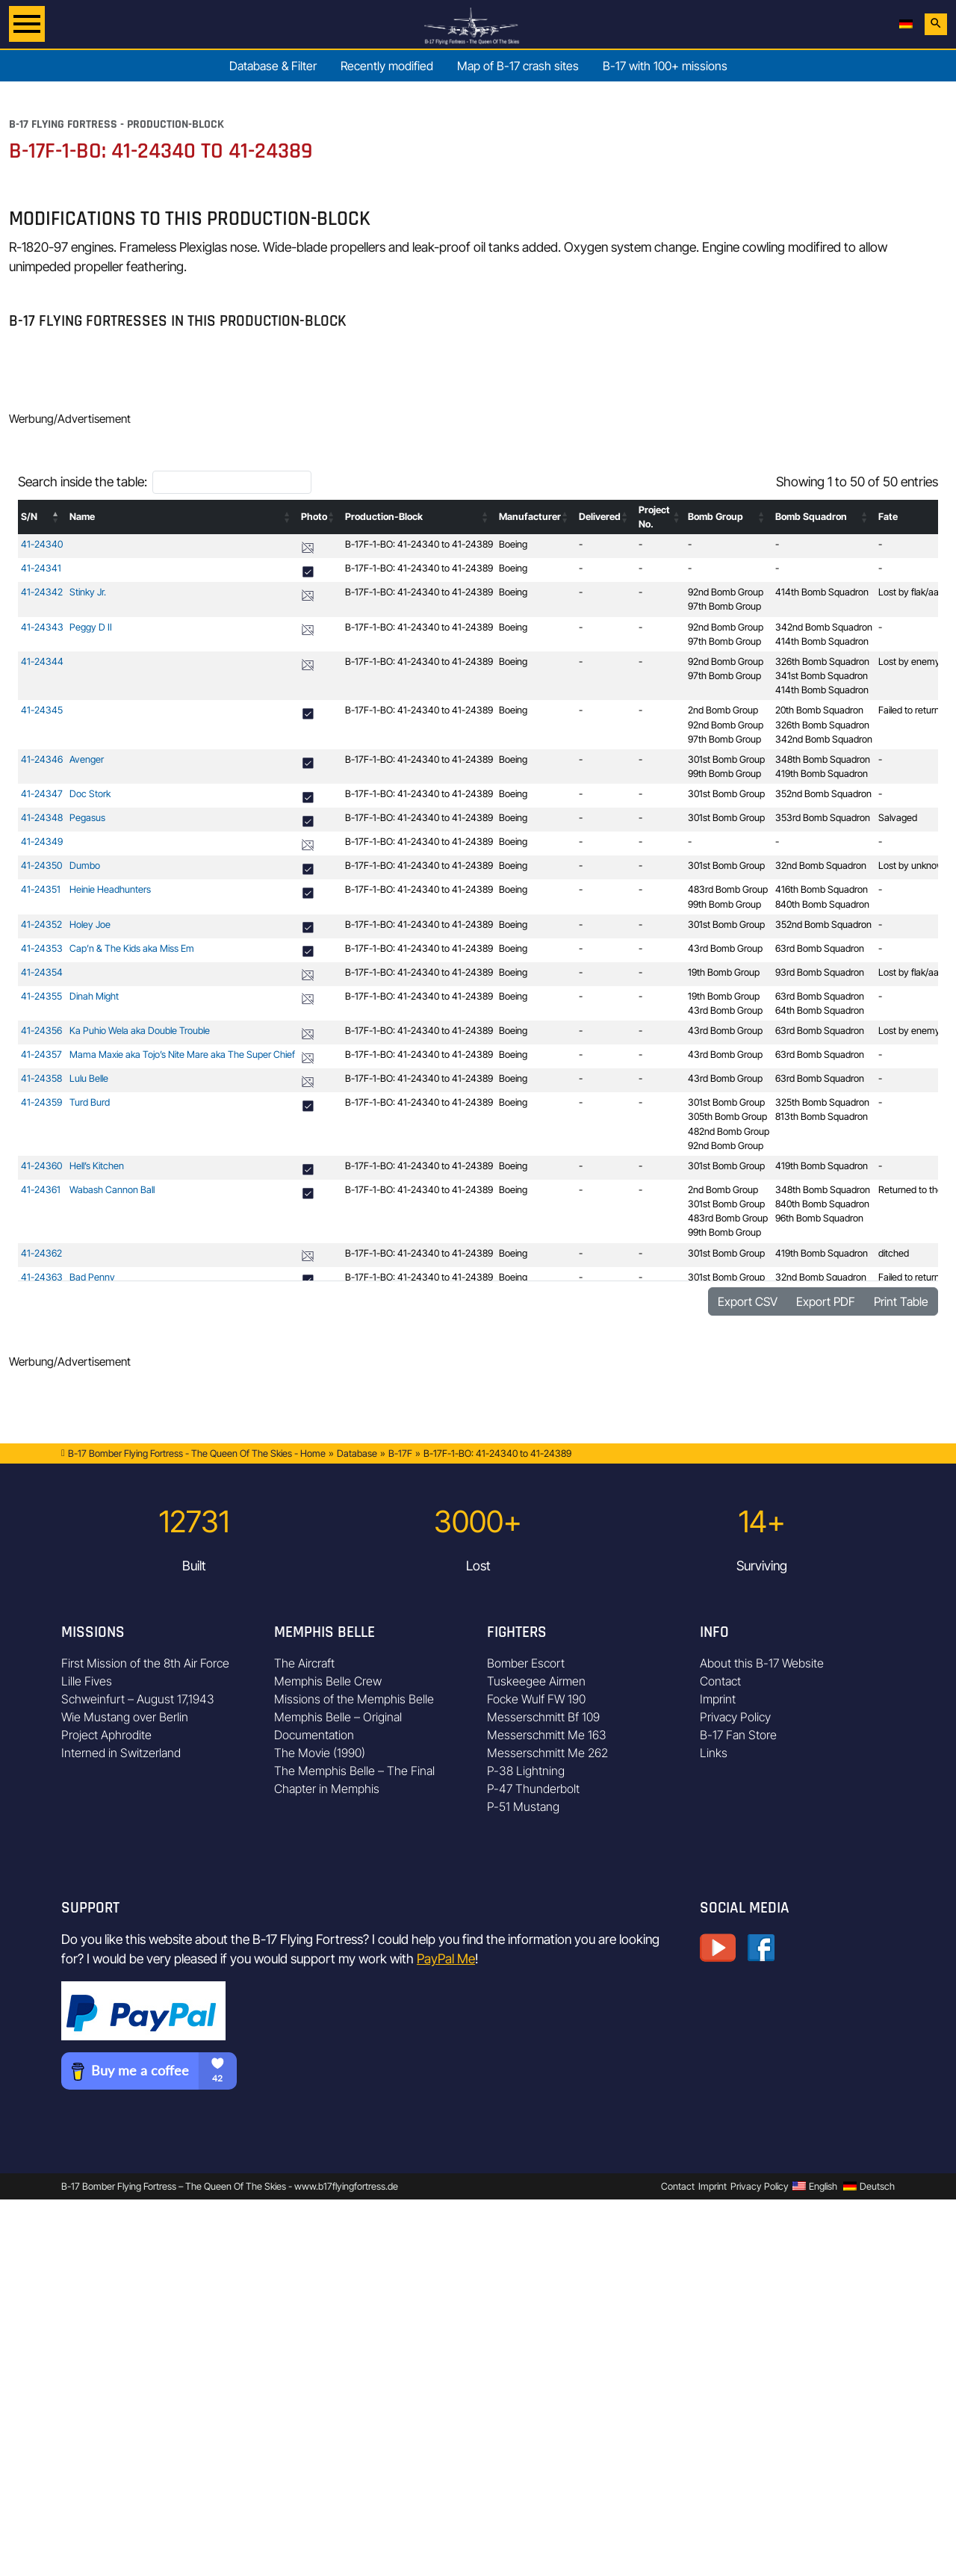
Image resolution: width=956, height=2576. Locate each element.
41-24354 (42, 972)
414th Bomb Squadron (822, 592)
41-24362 (41, 1253)
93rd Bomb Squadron (819, 972)
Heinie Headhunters (110, 889)
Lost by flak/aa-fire (916, 592)
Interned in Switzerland (121, 1752)
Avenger (86, 759)
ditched (893, 1253)
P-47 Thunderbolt (533, 1788)
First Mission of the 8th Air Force (145, 1663)
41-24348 (42, 817)
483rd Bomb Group (728, 889)
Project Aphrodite (106, 1734)
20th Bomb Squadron (819, 710)
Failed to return (909, 710)
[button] (56, 517)
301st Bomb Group (726, 759)
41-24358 (41, 1078)
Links (713, 1752)
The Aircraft (304, 1663)
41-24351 (40, 889)
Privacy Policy (735, 1716)
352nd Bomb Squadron (823, 793)
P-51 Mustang (523, 1806)
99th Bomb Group (724, 773)
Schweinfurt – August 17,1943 (137, 1698)
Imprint (718, 1698)
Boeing (513, 544)
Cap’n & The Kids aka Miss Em (131, 948)
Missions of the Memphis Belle (354, 1698)
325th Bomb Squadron (822, 1102)
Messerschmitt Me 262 (547, 1752)
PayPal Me (446, 1958)
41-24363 (42, 1277)
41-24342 (42, 592)
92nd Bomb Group (725, 592)
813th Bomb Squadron (821, 1116)
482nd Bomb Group (728, 1131)
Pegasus (87, 817)
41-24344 (42, 661)
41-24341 (41, 568)
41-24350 (41, 865)
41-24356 (41, 1030)
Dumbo (84, 865)
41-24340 (42, 544)
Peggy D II (90, 627)
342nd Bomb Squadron (823, 627)
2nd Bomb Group (723, 710)
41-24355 (41, 996)
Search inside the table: (82, 481)
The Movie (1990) (319, 1752)
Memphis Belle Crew (328, 1681)
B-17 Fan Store (738, 1734)
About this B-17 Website (762, 1663)
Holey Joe (90, 924)
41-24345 (42, 710)
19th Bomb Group (724, 972)
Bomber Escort (526, 1663)
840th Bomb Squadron (822, 904)
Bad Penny (92, 1277)
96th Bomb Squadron (819, 1218)
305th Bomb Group (727, 1116)
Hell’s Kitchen (96, 1165)
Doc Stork (90, 793)
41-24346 (42, 759)
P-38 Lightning (526, 1770)
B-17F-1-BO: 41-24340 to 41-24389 (419, 544)
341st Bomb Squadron (821, 675)
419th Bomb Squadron (821, 773)
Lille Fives (86, 1681)
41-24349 (42, 841)
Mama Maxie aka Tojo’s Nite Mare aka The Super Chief (182, 1054)
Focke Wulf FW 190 (536, 1698)
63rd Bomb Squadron (819, 948)
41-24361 (40, 1189)
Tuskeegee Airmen (536, 1681)
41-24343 (42, 627)
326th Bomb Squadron (822, 661)
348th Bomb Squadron (822, 759)
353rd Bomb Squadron (822, 817)
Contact (720, 1681)
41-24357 (41, 1054)
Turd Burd (89, 1102)
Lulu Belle (88, 1078)
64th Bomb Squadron (819, 1010)
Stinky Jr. (87, 592)
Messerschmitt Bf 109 (543, 1716)
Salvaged (897, 817)
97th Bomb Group (724, 606)
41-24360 (41, 1165)
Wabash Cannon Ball (112, 1189)
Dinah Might (94, 996)
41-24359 (41, 1102)
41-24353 (42, 948)
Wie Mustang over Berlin (124, 1716)
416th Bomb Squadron (821, 889)
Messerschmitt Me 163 (546, 1734)
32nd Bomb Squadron (820, 865)
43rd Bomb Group (725, 948)
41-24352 (41, 924)
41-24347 (42, 793)
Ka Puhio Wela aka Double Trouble (139, 1030)
